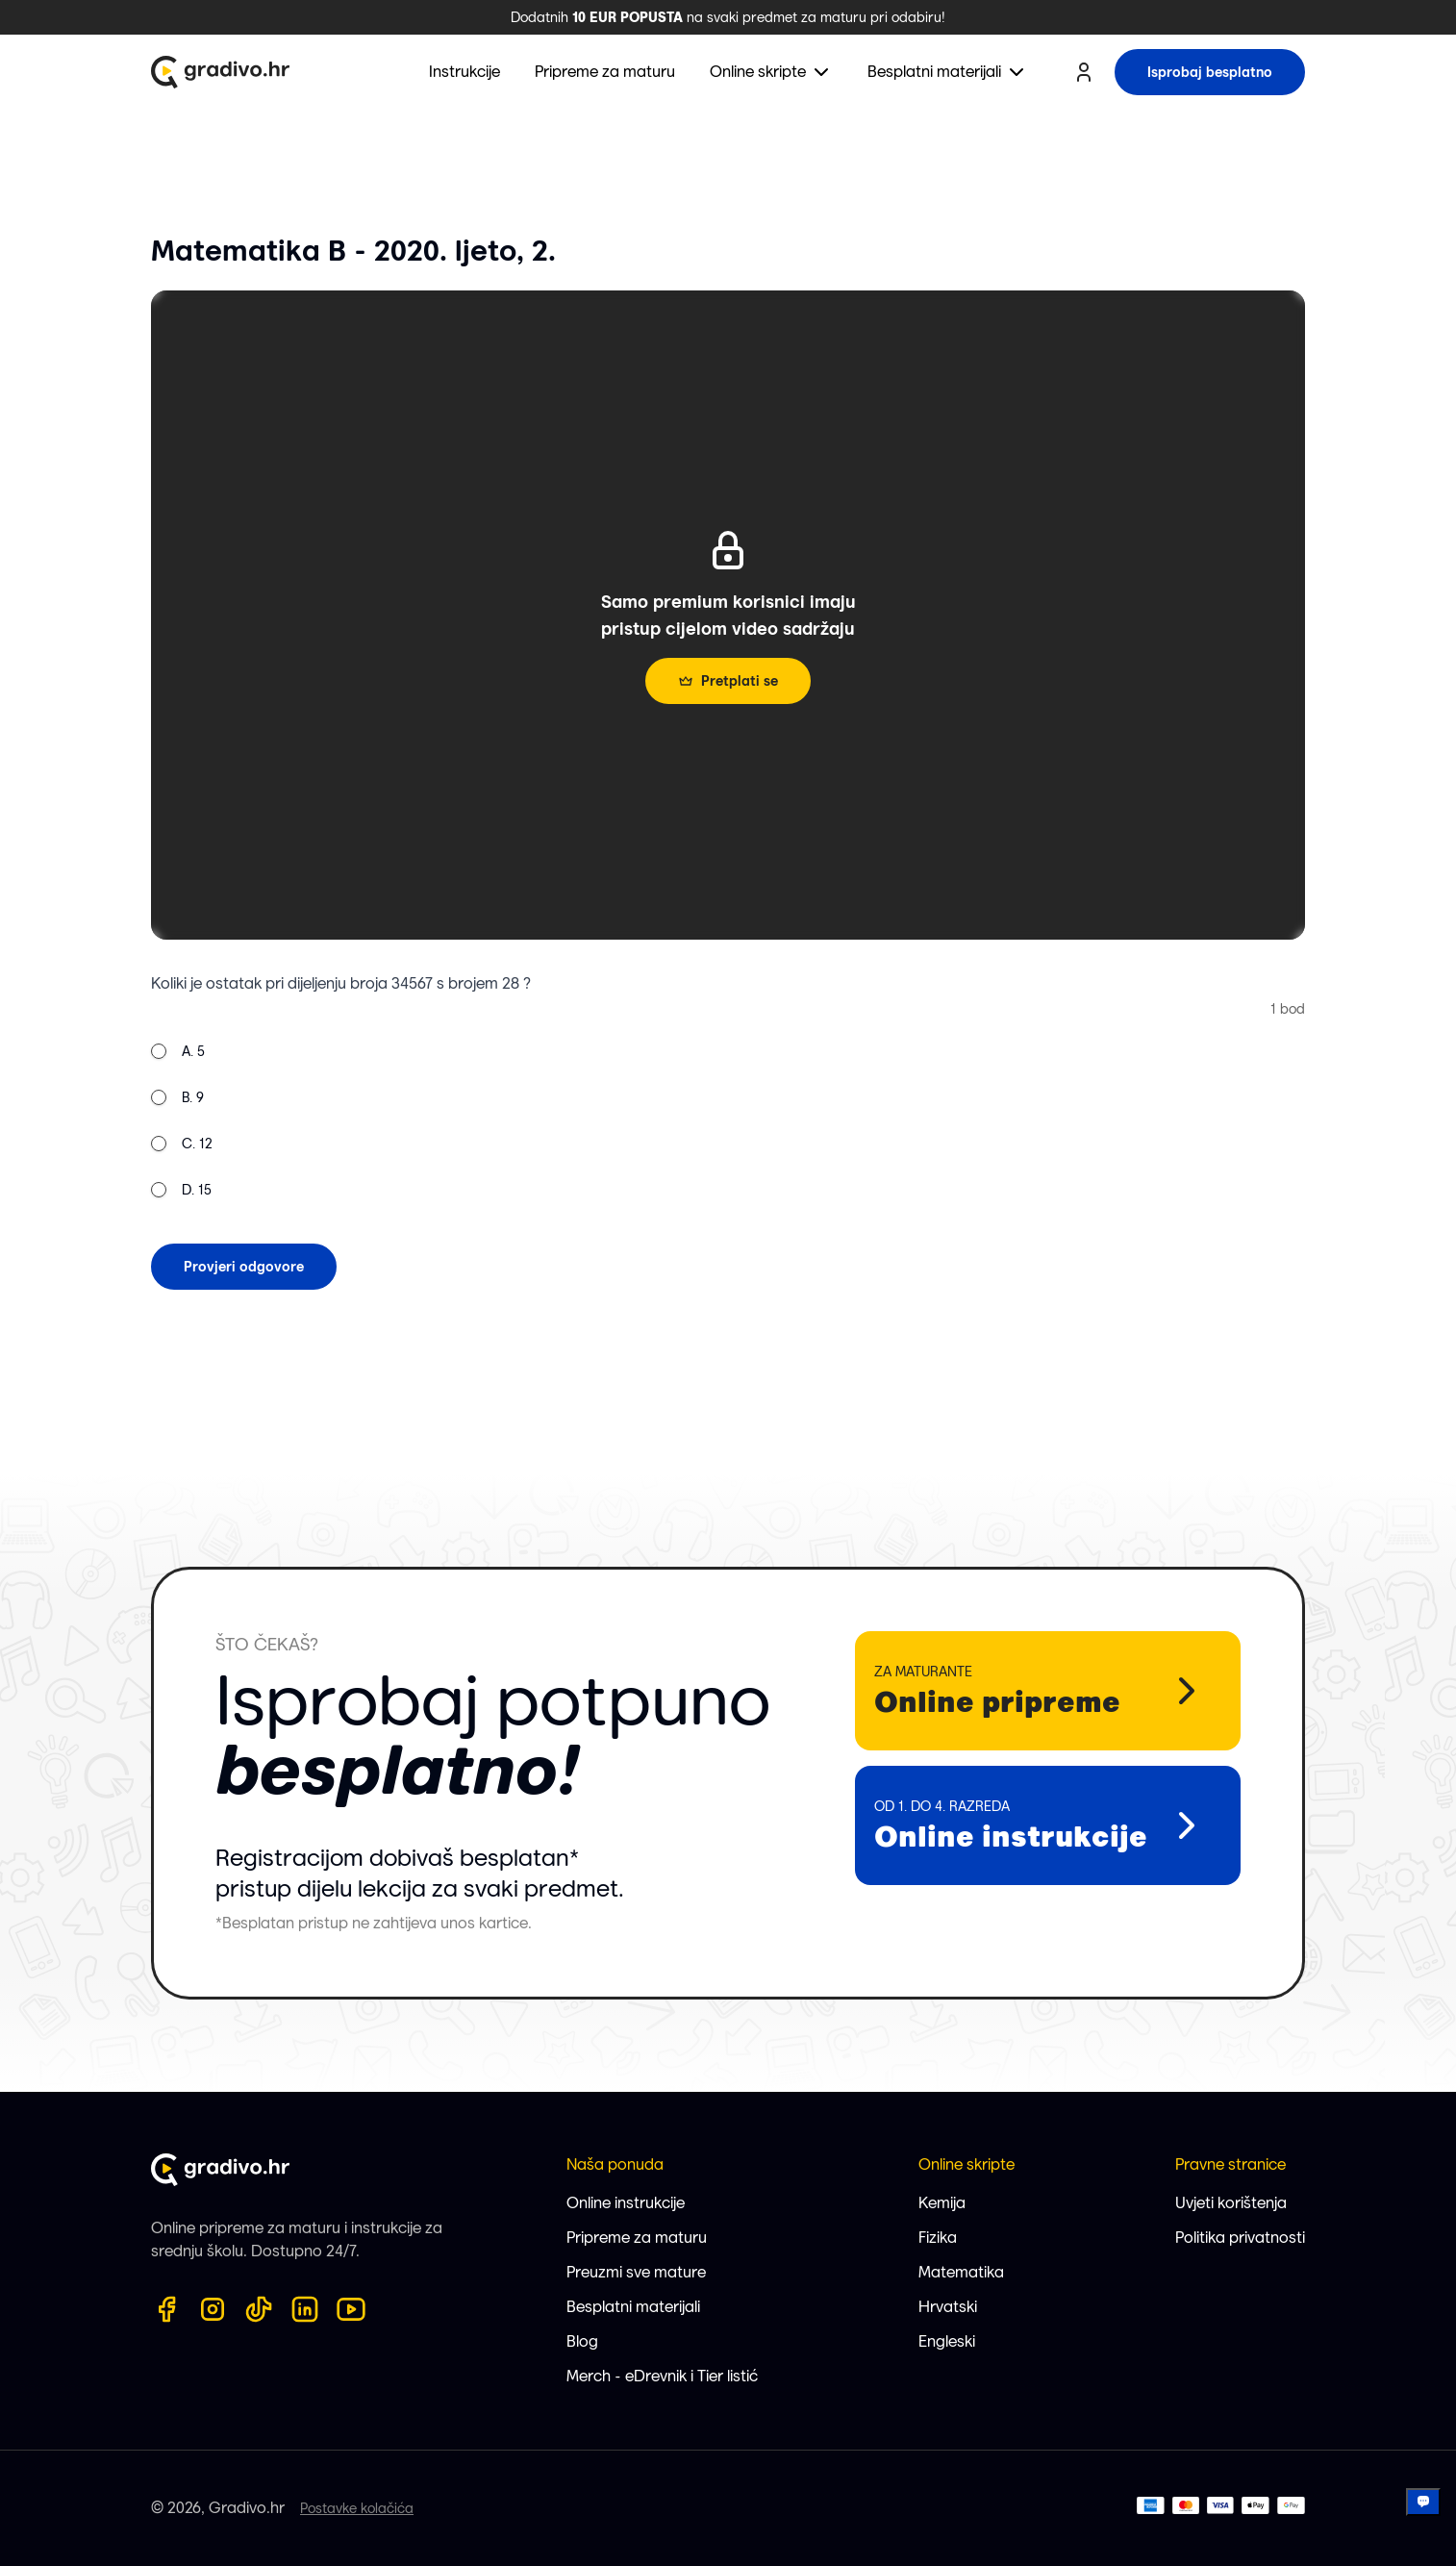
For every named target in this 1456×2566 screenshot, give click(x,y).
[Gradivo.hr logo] (220, 72)
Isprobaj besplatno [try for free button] (1209, 72)
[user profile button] (1084, 72)
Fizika (937, 2237)
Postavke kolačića (357, 2508)
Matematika (961, 2272)
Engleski (946, 2341)
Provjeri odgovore (244, 1266)
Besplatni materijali (633, 2307)
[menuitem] (771, 72)
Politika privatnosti (1240, 2237)
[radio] (158, 1051)
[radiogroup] (182, 1120)
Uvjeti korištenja (1231, 2203)
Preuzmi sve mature (636, 2272)
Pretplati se (728, 681)
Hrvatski (947, 2307)
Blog (582, 2341)
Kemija (942, 2203)
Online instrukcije (625, 2203)
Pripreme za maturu (636, 2237)
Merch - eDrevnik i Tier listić (662, 2376)
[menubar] (728, 72)
